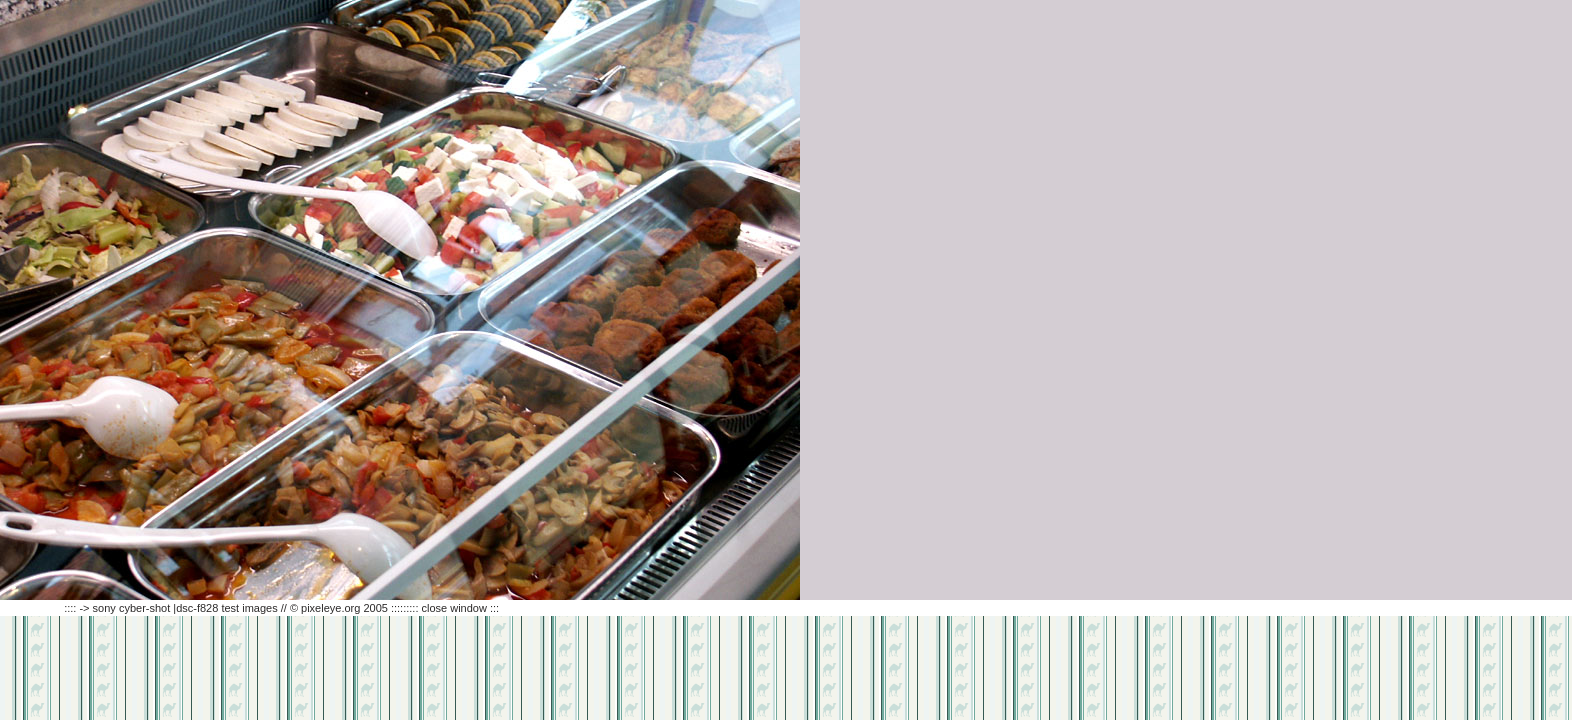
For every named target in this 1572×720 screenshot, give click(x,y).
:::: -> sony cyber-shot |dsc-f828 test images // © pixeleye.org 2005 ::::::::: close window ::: (249, 608)
